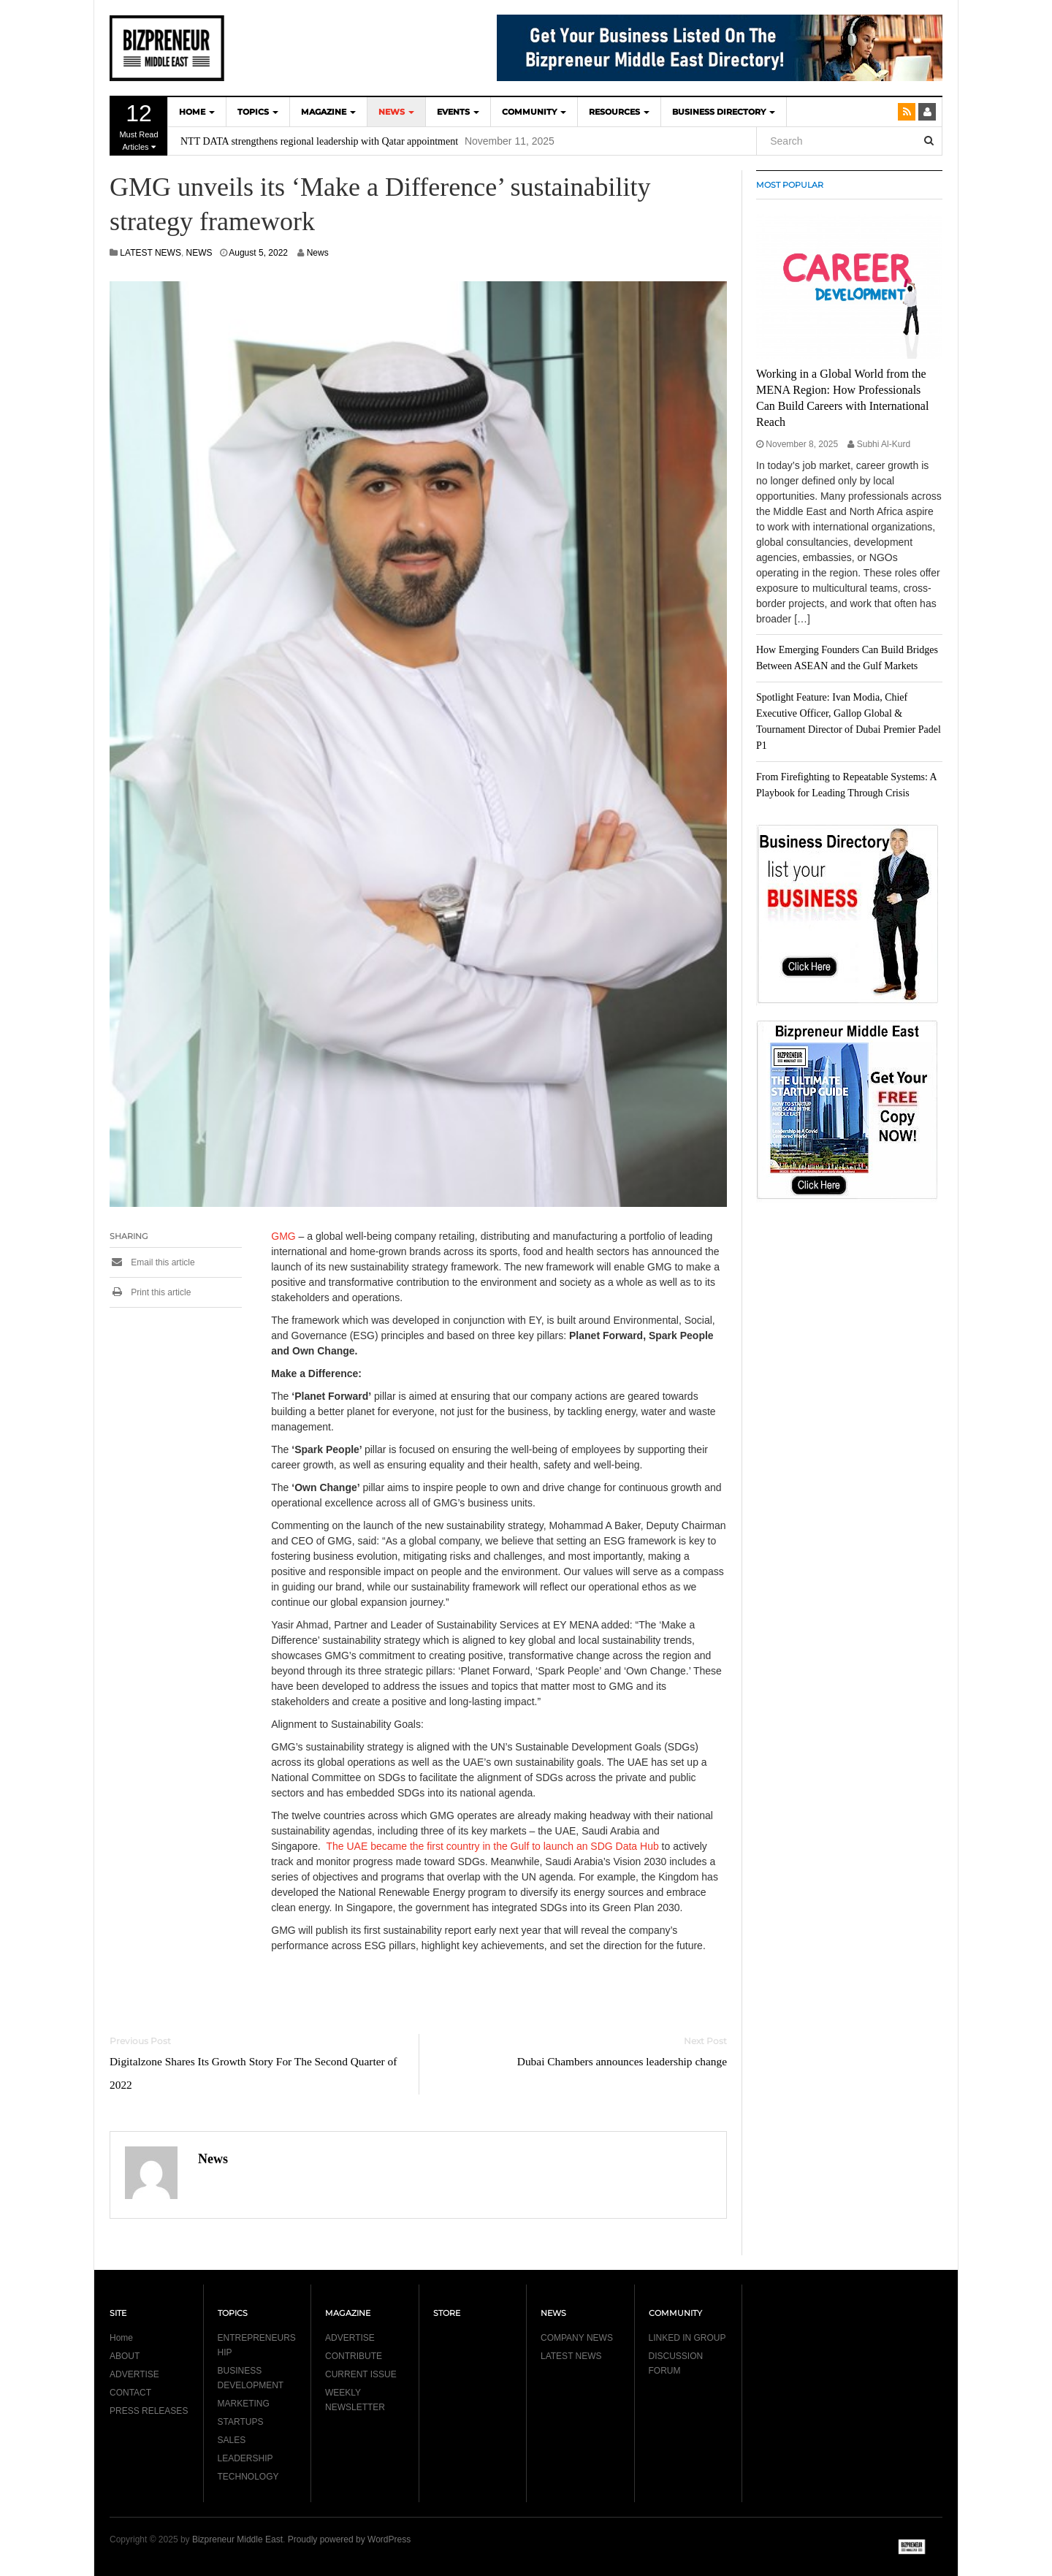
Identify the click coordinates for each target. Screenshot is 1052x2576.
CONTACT (130, 2393)
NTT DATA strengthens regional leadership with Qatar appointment (319, 141)
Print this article (150, 1292)
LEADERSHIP (245, 2458)
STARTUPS (241, 2422)
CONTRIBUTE (353, 2356)
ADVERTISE (134, 2374)
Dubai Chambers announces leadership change (622, 2061)
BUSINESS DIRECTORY (723, 112)
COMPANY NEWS (577, 2338)
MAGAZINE (328, 112)
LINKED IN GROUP (687, 2338)
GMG (283, 1236)
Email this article (152, 1262)
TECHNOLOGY (248, 2477)
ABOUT (125, 2356)
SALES (232, 2440)
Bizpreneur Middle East (237, 2539)
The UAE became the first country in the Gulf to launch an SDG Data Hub (493, 1846)
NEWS (396, 112)
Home (121, 2338)
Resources (619, 112)
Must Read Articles (139, 125)
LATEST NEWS (150, 253)
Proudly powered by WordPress (349, 2539)
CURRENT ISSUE (361, 2374)
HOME (197, 112)
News (318, 253)
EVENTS (458, 112)
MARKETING (244, 2403)
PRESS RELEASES (149, 2411)
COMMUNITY (534, 112)
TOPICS (257, 112)
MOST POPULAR (789, 185)
